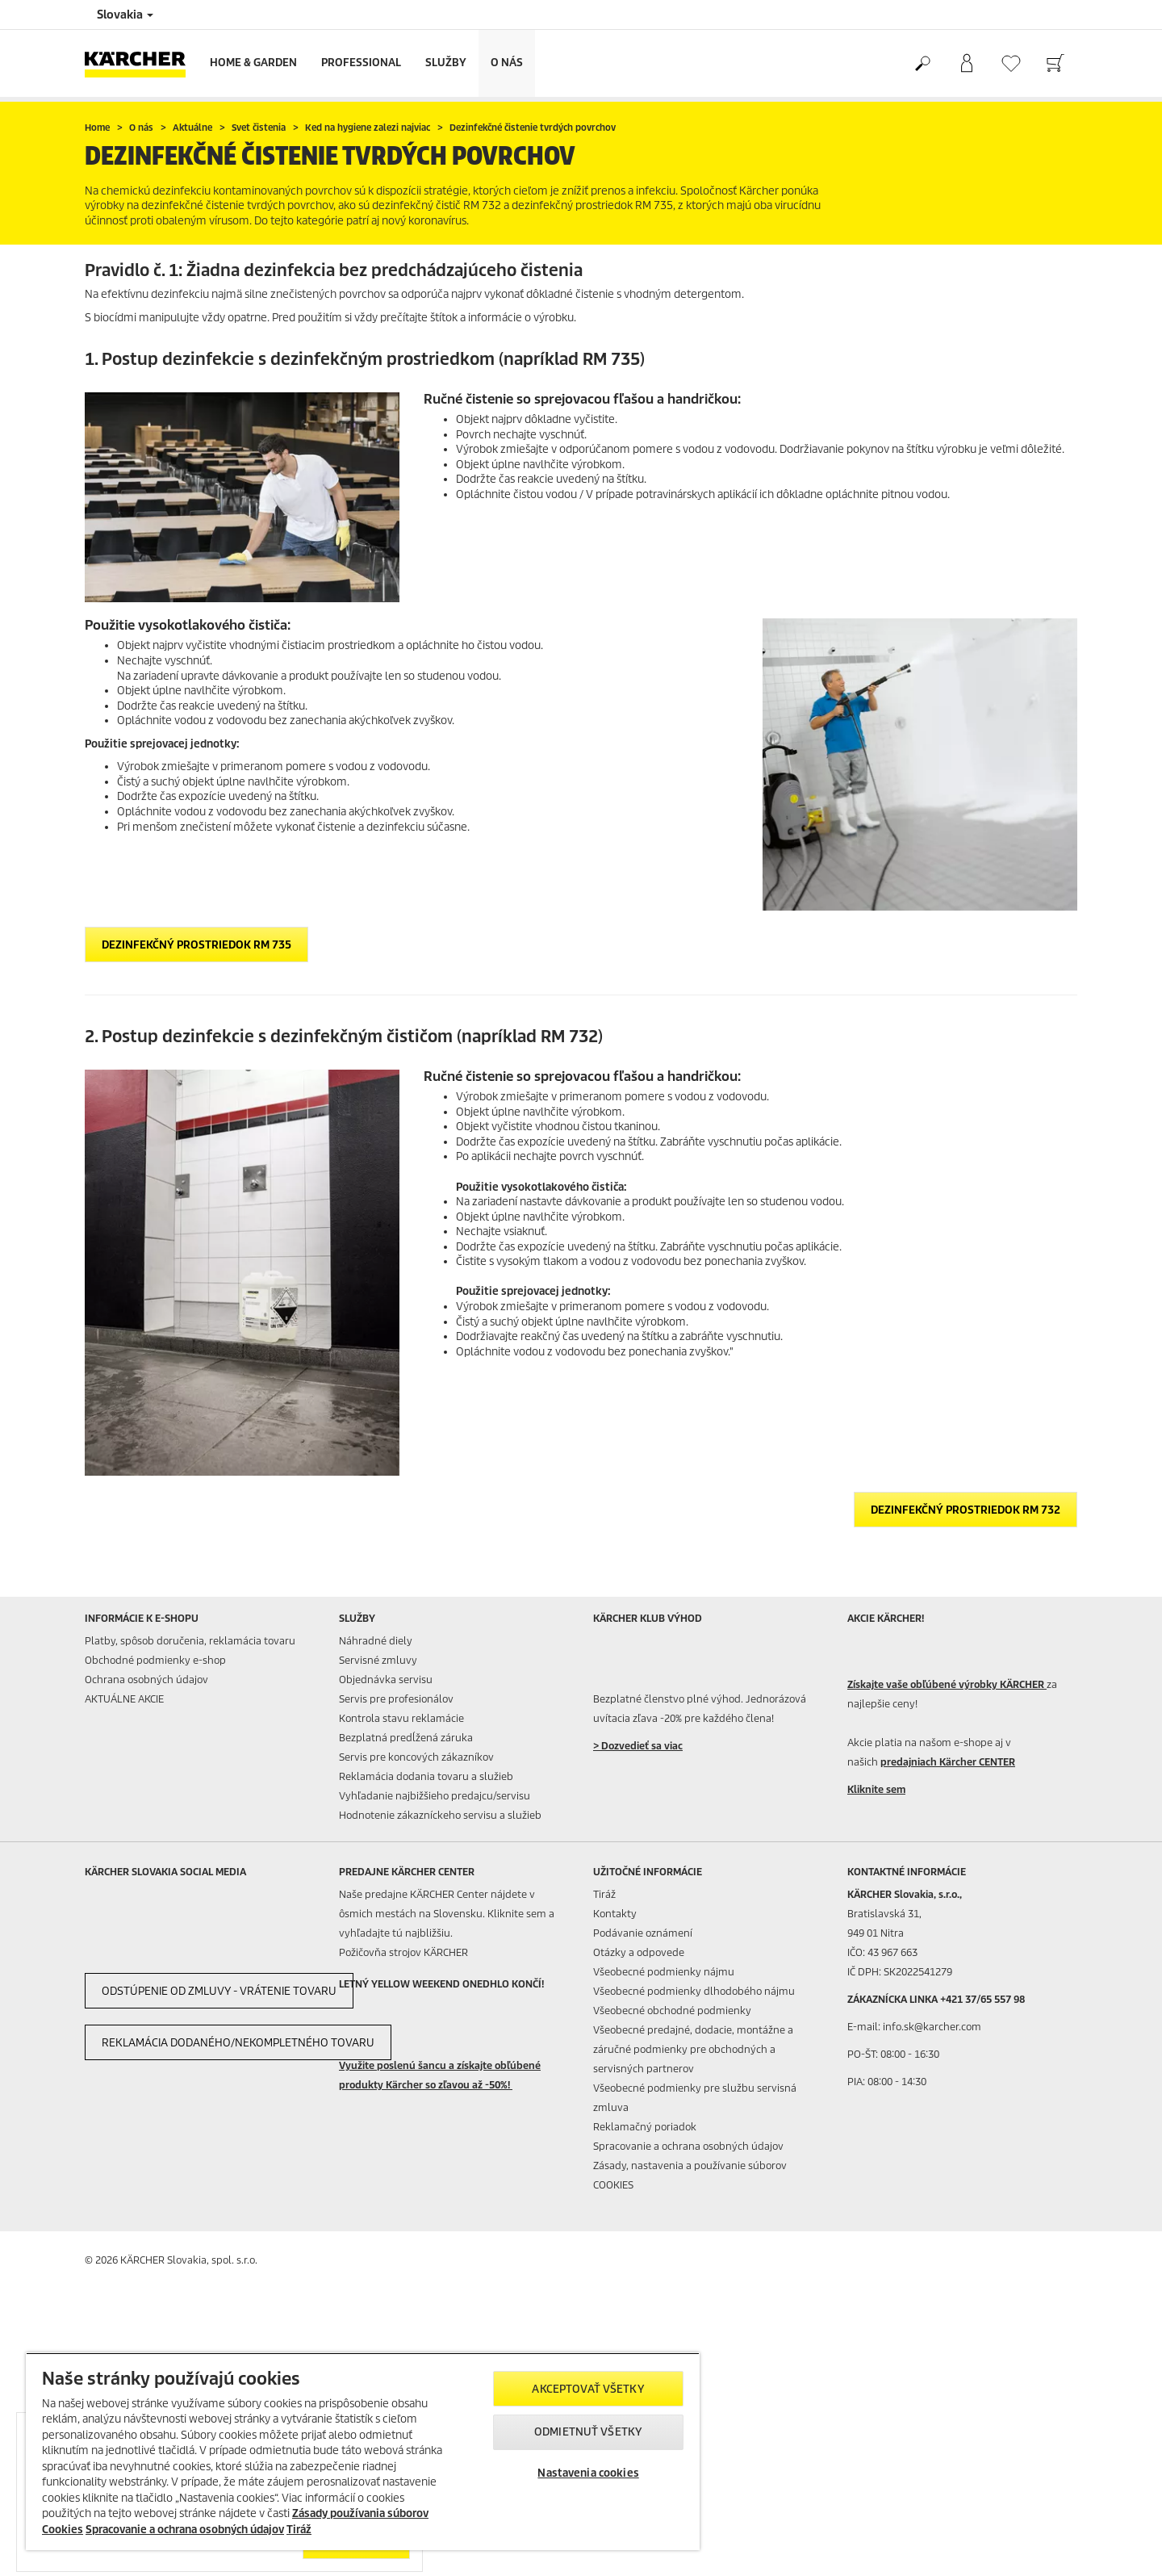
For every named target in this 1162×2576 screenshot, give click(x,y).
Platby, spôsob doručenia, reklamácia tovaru (190, 1641)
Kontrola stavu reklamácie (401, 1718)
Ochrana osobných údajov (146, 1679)
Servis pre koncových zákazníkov (416, 1757)
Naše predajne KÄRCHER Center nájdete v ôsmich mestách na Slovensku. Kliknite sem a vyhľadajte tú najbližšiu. (446, 1913)
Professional (361, 62)
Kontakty (615, 1914)
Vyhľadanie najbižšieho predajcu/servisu (434, 1796)
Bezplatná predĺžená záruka (406, 1738)
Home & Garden (253, 62)
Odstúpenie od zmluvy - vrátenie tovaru (219, 1991)
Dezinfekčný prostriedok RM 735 (196, 945)
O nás (507, 62)
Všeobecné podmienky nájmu (663, 1972)
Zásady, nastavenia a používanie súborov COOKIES (690, 2175)
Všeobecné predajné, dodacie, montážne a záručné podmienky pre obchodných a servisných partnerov (693, 2049)
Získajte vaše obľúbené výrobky (947, 1684)
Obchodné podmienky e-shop (155, 1660)
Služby (445, 62)
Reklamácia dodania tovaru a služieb (426, 1776)
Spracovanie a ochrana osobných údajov (688, 2146)
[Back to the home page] (141, 63)
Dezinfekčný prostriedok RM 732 (965, 1510)
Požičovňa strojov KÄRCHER (403, 1952)
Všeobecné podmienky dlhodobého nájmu (694, 1991)
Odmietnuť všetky (588, 2432)
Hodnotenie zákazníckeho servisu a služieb (440, 1815)
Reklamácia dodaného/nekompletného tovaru (238, 2043)
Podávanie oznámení (642, 1933)
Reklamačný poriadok (644, 2127)
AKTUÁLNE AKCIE (124, 1699)
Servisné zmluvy (378, 1660)
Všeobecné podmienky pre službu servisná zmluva (694, 2097)
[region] (363, 2451)
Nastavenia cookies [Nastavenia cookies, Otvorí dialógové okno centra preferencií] (587, 2473)
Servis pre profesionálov (396, 1699)
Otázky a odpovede (638, 1952)
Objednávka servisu (386, 1679)
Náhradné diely (375, 1641)
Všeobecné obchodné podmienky (672, 2010)
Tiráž (604, 1894)
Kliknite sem (876, 1789)
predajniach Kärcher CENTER (947, 1762)
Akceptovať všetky (588, 2389)
